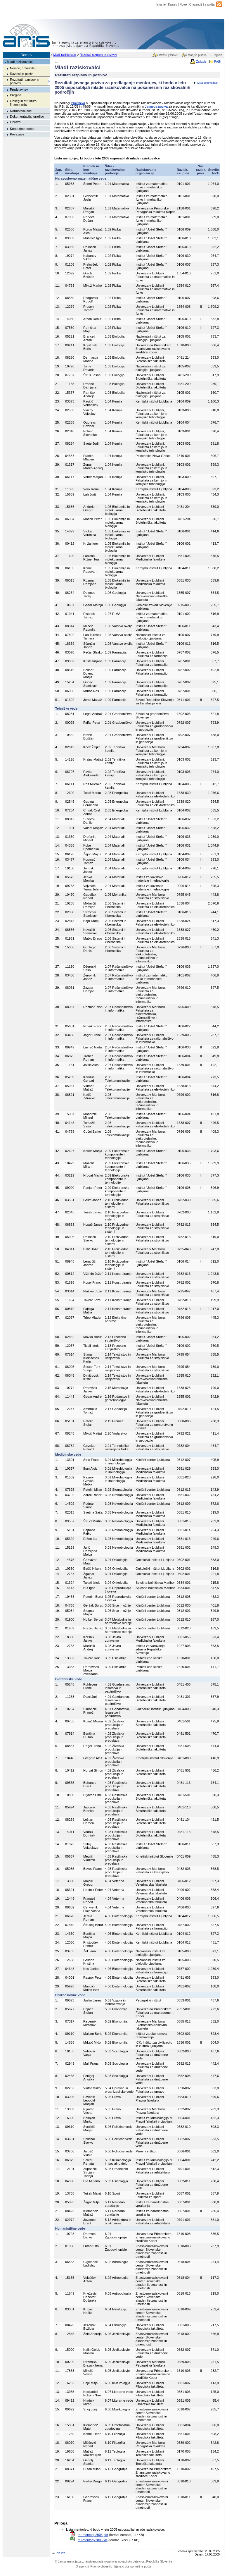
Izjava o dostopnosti (127, 2566)
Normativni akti (21, 111)
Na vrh (61, 2553)
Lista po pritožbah (208, 82)
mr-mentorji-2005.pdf (93, 2535)
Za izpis (201, 61)
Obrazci (15, 122)
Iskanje (161, 4)
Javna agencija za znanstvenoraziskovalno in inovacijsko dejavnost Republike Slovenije (113, 2561)
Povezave (17, 134)
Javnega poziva (156, 106)
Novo (183, 4)
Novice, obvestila (22, 68)
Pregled (15, 95)
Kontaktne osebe (22, 128)
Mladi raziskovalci (64, 54)
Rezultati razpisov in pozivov (98, 54)
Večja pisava (168, 55)
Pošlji (217, 61)
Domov (26, 55)
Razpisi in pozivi (21, 73)
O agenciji (195, 4)
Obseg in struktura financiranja (23, 102)
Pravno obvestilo (101, 2566)
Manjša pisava (197, 55)
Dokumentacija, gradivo (27, 116)
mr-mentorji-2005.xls (93, 2540)
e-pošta (210, 4)
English (217, 55)
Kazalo (172, 4)
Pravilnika (78, 103)
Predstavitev (19, 89)
